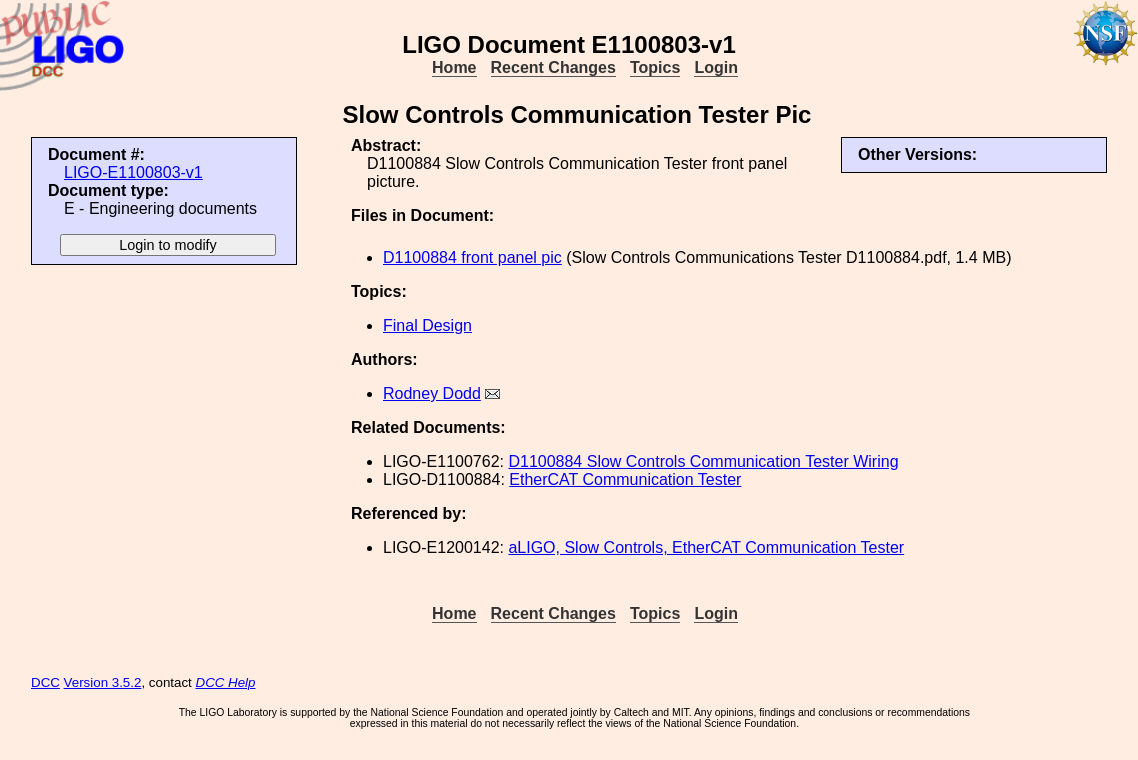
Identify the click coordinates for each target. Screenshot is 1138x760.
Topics (655, 67)
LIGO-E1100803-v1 (133, 172)
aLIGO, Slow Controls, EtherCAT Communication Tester (706, 547)
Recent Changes (553, 67)
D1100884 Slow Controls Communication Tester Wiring (703, 461)
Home (454, 67)
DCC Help (226, 682)
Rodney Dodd (432, 393)
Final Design (427, 325)
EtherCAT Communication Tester (625, 479)
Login (716, 67)
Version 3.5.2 (103, 682)
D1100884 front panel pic (472, 257)
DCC (45, 682)
